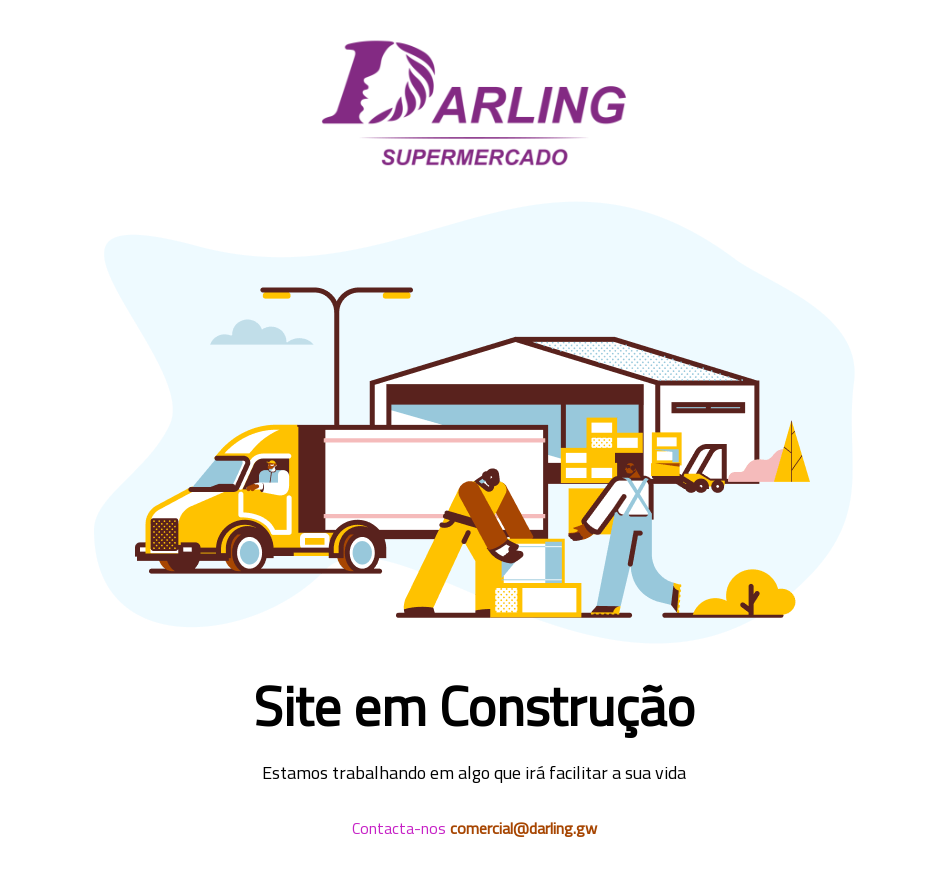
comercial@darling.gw (523, 828)
